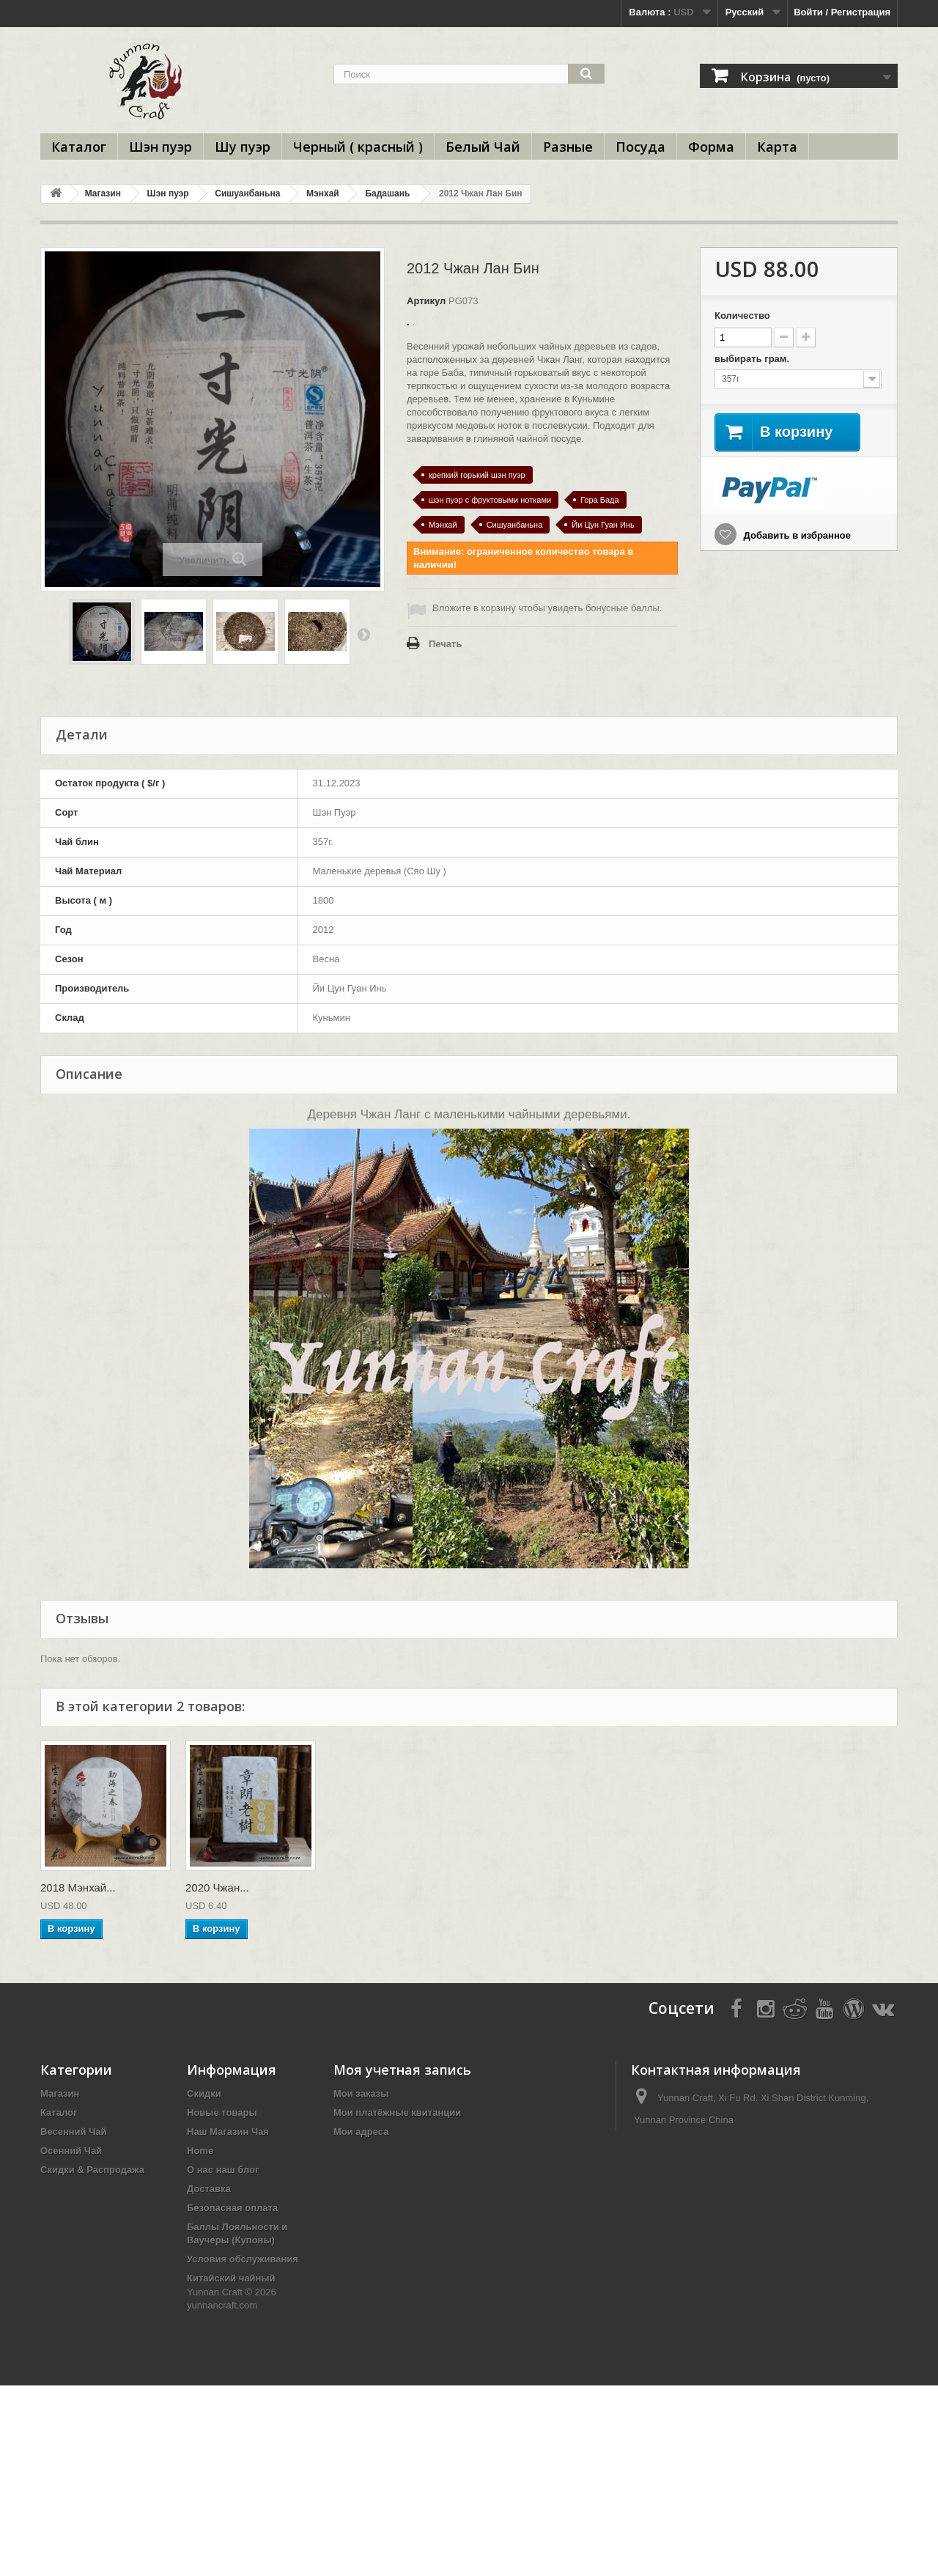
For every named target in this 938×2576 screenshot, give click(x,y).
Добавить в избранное (796, 535)
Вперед (363, 634)
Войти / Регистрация (842, 12)
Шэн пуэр (160, 146)
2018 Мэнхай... (78, 1887)
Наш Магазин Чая (228, 2131)
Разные (568, 146)
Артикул (426, 300)
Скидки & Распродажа (92, 2169)
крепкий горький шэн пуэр (477, 474)
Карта (777, 146)
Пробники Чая (220, 2348)
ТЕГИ (199, 2405)
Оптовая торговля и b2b (244, 2329)
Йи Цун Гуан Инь (603, 524)
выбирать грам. (753, 358)
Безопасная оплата (232, 2207)
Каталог (78, 146)
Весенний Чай (73, 2131)
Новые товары (222, 2112)
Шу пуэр (242, 146)
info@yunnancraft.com (737, 2146)
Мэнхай (322, 193)
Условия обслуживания (242, 2259)
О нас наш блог (223, 2169)
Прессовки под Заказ (90, 2245)
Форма (711, 146)
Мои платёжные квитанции (397, 2112)
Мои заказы (360, 2093)
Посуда (640, 146)
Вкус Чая (208, 2367)
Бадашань (387, 193)
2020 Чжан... (217, 1887)
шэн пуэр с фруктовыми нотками (490, 499)
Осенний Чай (71, 2150)
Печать (445, 643)
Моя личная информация (393, 2150)
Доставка (209, 2188)
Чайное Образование (90, 2188)
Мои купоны (362, 2169)
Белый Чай (483, 146)
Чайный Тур (215, 2310)
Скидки (204, 2093)
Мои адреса (360, 2131)
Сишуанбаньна (247, 193)
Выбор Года (68, 2226)
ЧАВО (201, 2386)
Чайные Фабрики (81, 2207)
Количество (742, 315)
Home (200, 2150)
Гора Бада (599, 499)
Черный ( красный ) (358, 146)
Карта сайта (215, 2456)
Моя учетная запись (402, 2069)
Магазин (103, 193)
